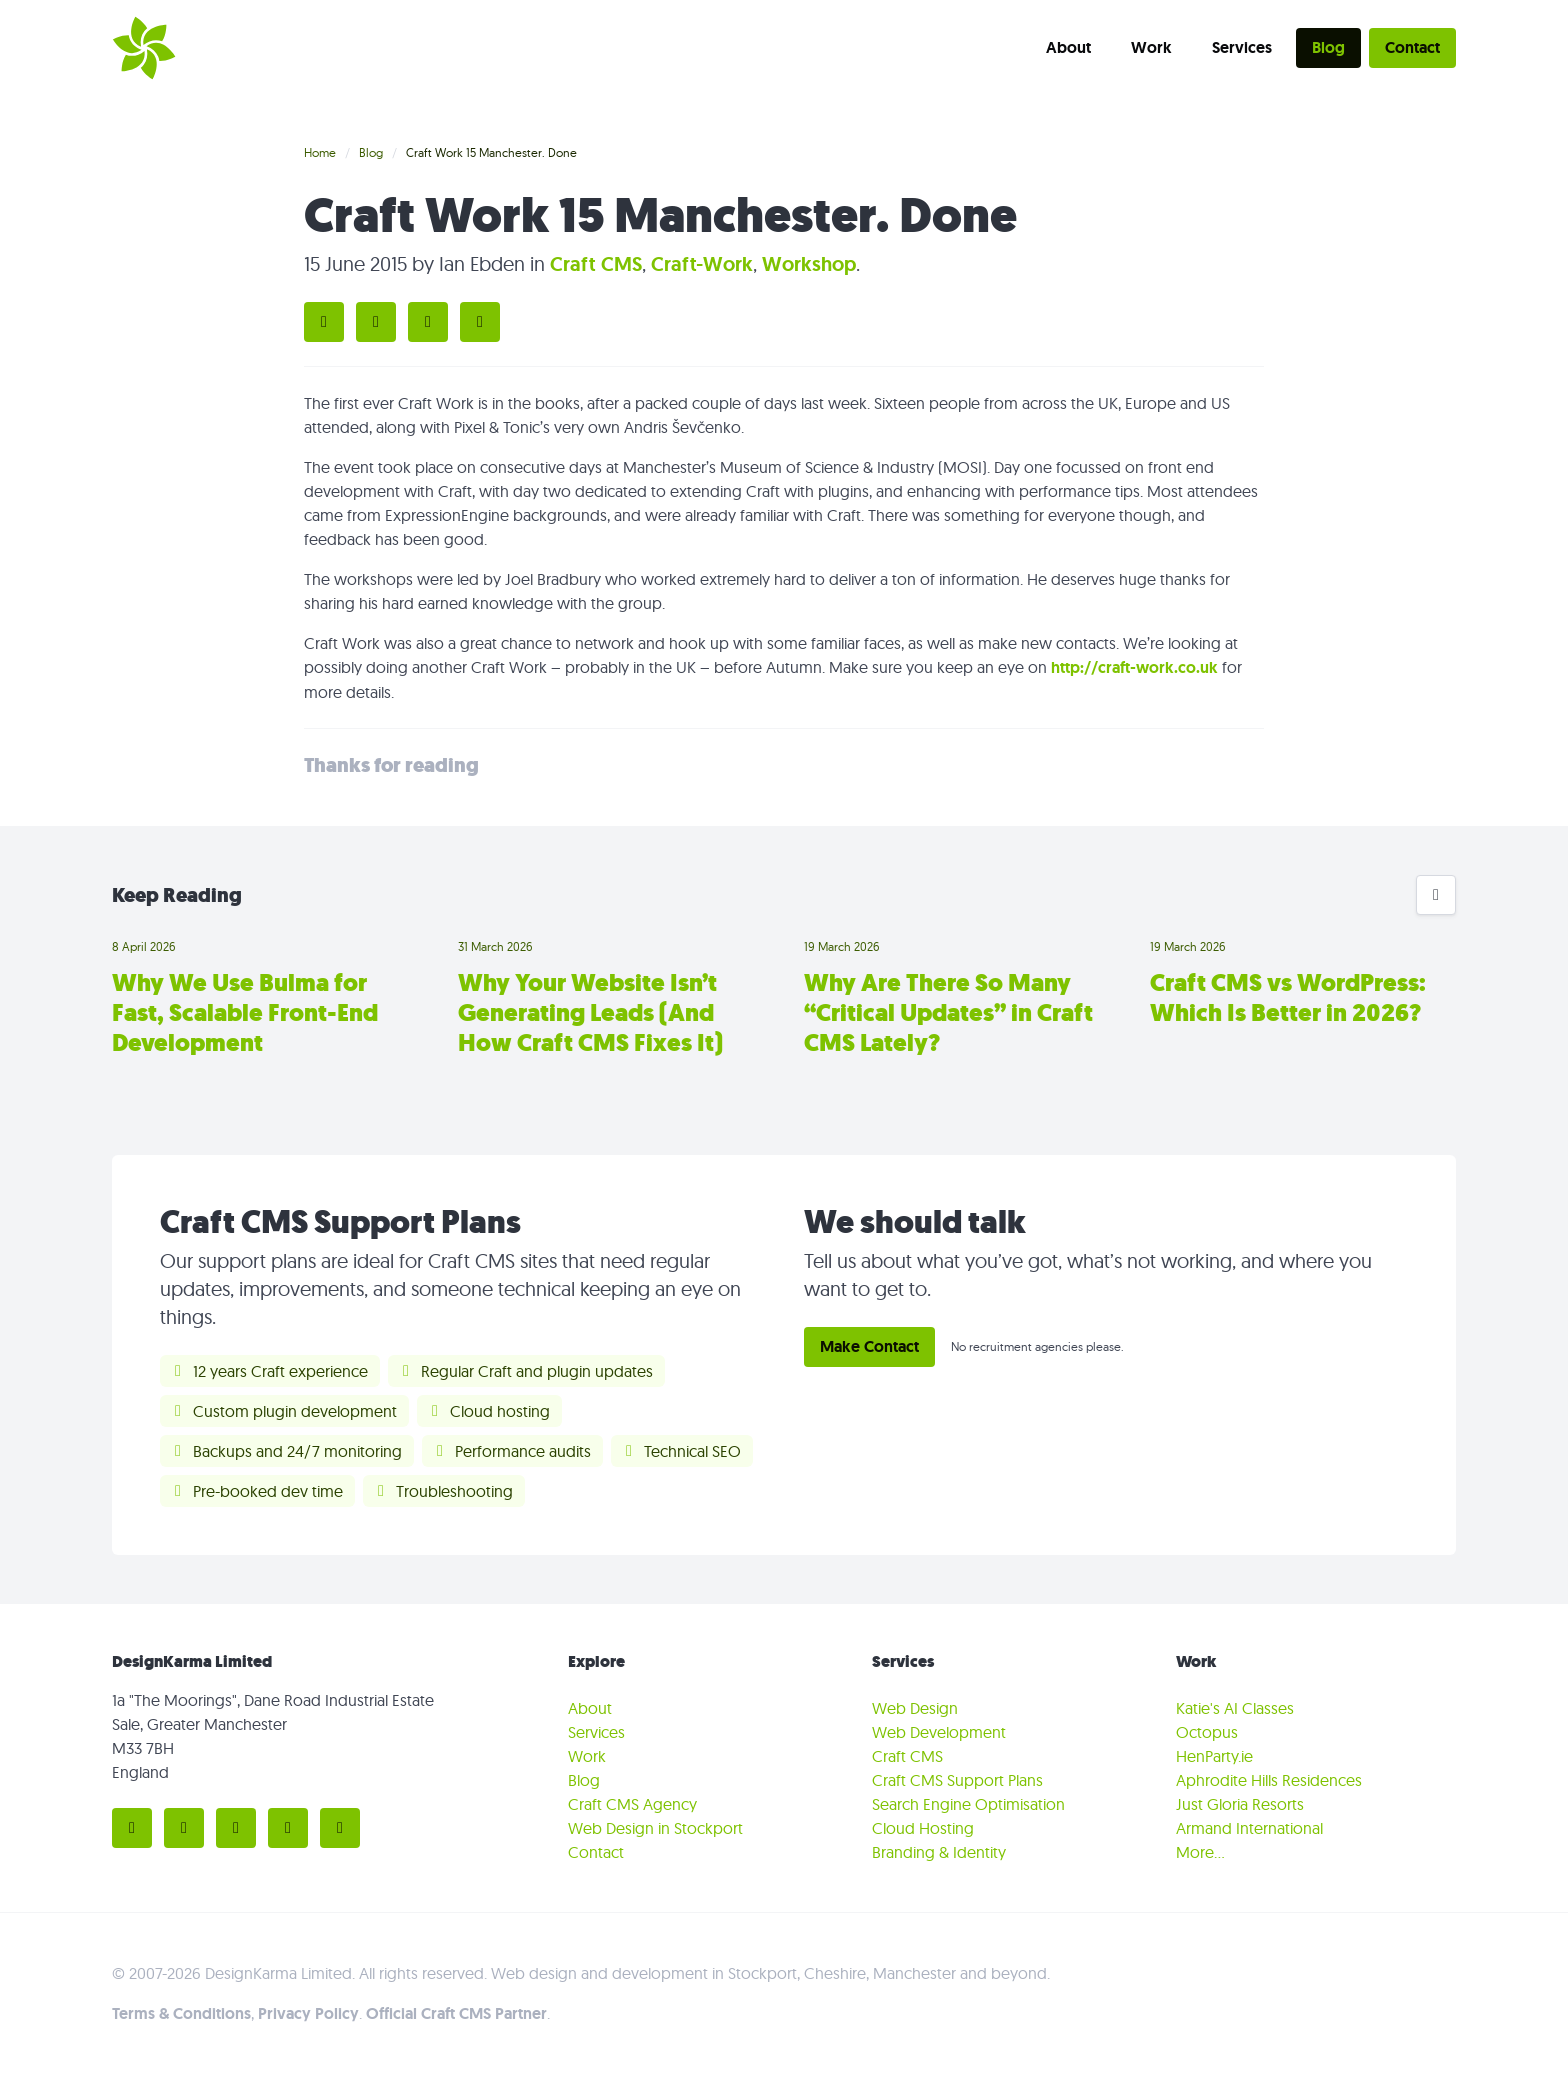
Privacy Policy (308, 2013)
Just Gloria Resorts (1240, 1804)
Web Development (939, 1732)
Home (320, 152)
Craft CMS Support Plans (957, 1780)
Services (1242, 47)
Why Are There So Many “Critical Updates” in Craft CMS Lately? (948, 1013)
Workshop (809, 264)
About (1068, 47)
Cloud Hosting (923, 1828)
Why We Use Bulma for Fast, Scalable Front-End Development (245, 1013)
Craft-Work (702, 264)
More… (1200, 1852)
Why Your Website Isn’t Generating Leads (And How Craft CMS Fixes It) (590, 1013)
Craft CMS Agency (632, 1804)
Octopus (1207, 1732)
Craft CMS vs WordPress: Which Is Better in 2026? (1288, 998)
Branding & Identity (939, 1852)
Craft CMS (596, 264)
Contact (1412, 47)
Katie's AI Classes (1235, 1708)
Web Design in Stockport (655, 1828)
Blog (1328, 47)
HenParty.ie (1214, 1756)
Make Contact (869, 1346)
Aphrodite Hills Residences (1269, 1780)
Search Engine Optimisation (968, 1804)
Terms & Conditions (181, 2013)
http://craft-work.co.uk (1134, 667)
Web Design (915, 1708)
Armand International (1249, 1828)
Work (1151, 47)
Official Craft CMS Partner (456, 2013)
